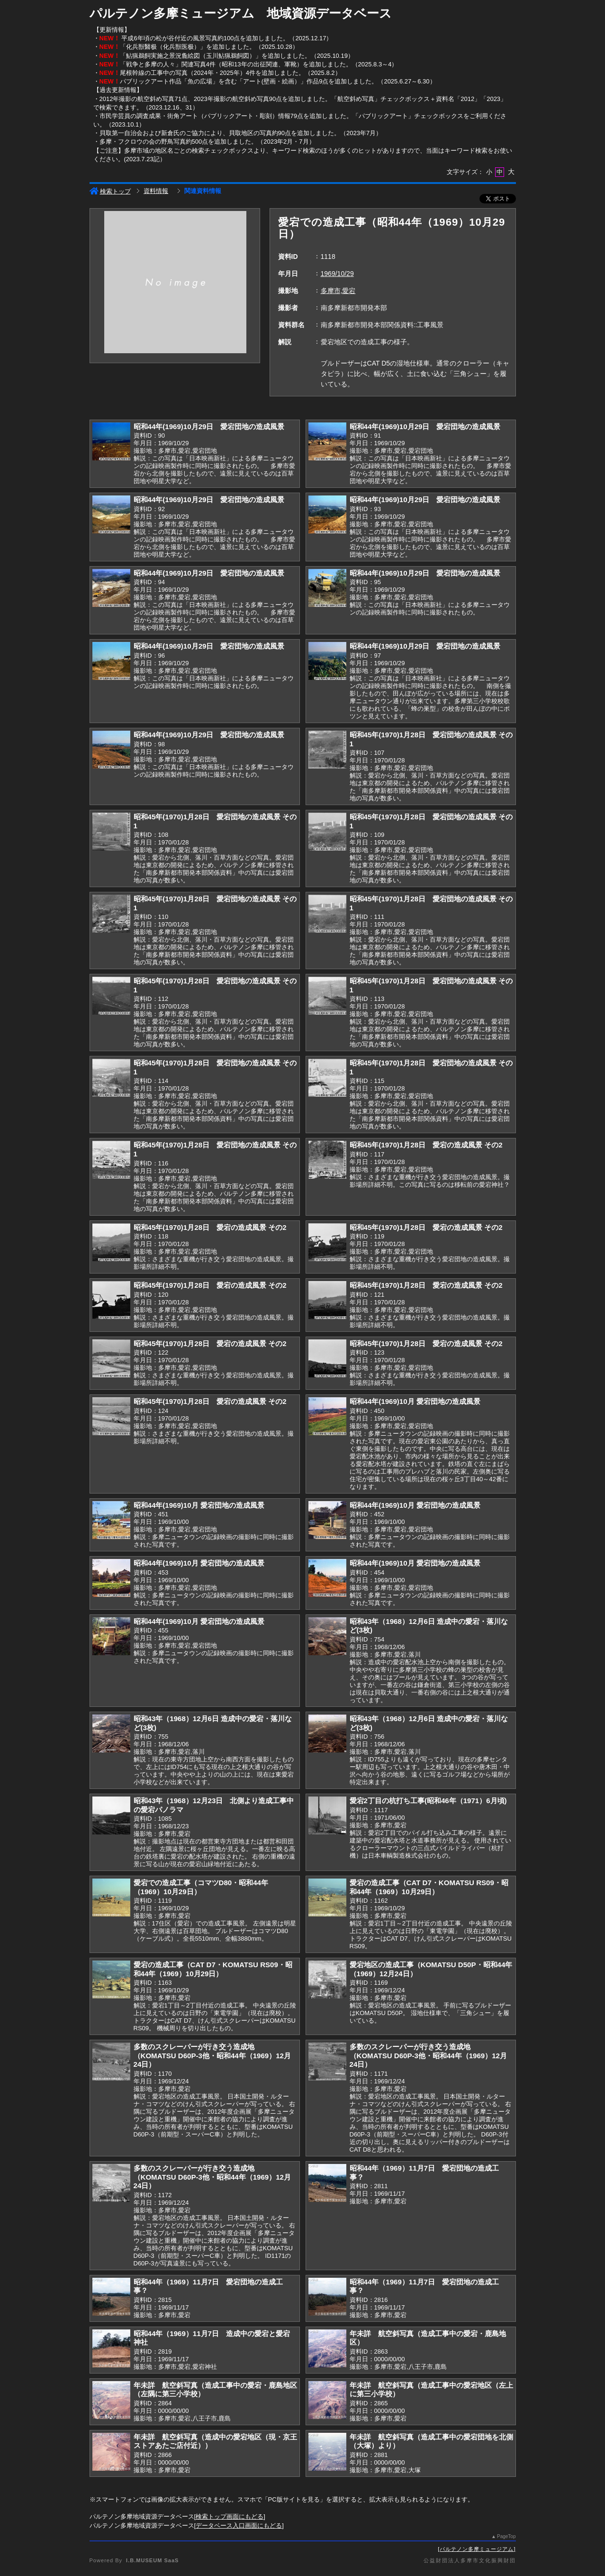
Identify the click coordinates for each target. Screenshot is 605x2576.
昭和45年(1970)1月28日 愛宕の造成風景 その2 (426, 1145)
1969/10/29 (337, 273)
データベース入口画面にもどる (239, 2525)
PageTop (506, 2536)
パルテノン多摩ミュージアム (477, 2549)
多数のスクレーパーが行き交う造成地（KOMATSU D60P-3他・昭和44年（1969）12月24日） (212, 2055)
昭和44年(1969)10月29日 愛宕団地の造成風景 (209, 426)
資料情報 (156, 190)
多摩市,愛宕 (338, 290)
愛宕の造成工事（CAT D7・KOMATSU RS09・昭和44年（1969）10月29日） (429, 1887)
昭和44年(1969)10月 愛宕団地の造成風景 (415, 1401)
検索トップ (110, 191)
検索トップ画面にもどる (229, 2516)
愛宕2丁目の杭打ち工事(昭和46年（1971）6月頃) (428, 1801)
